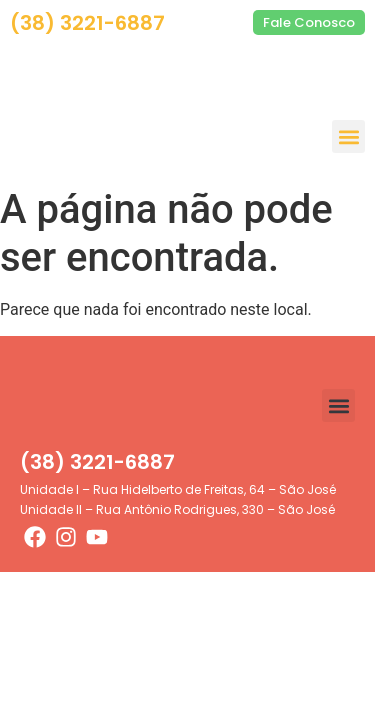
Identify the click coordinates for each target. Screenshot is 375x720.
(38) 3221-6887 (87, 23)
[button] (348, 136)
